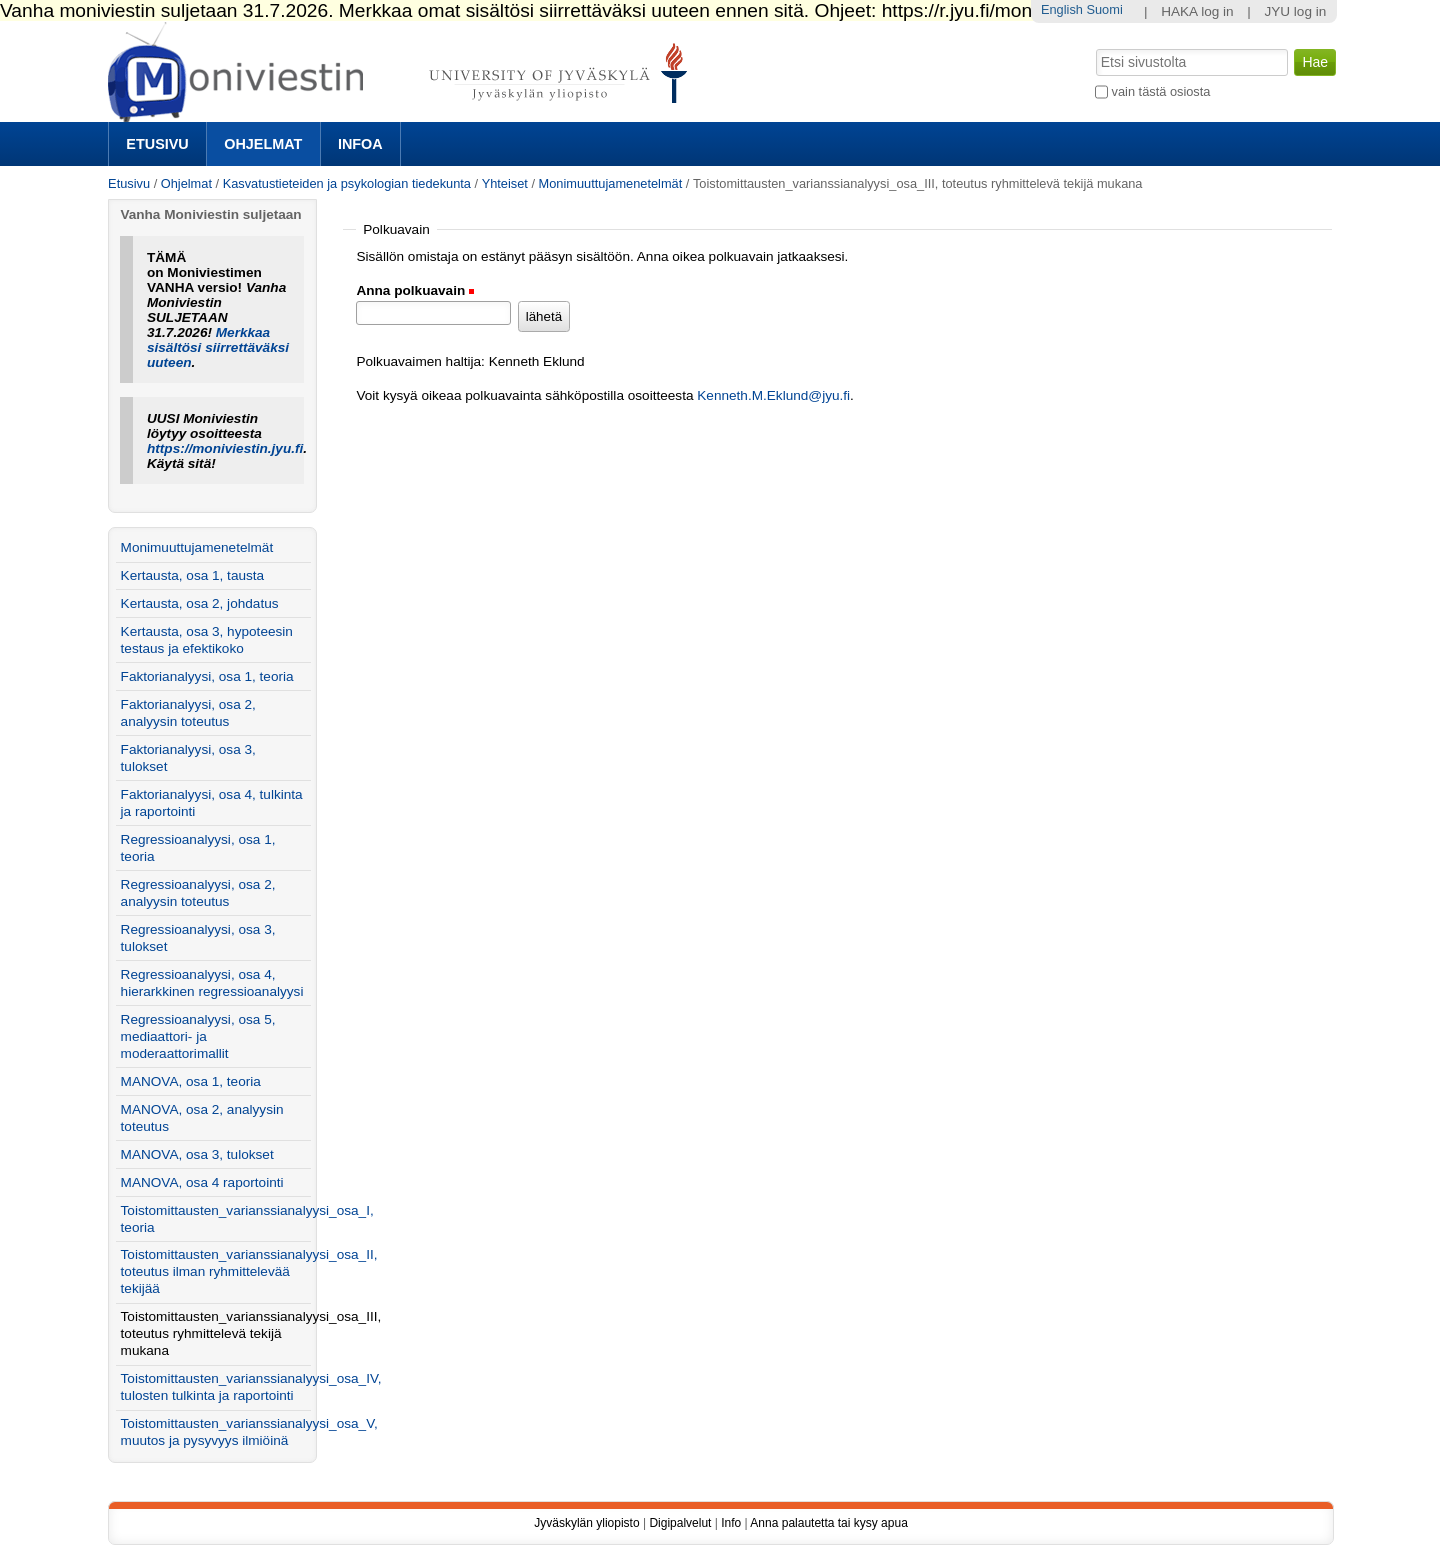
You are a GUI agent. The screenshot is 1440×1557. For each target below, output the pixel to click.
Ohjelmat (263, 144)
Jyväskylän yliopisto (586, 1523)
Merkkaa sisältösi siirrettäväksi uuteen (218, 347)
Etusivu (157, 144)
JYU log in (1295, 11)
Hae (1094, 47)
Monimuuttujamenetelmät (611, 183)
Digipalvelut (680, 1523)
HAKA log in (1197, 11)
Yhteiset (505, 183)
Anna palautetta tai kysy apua (828, 1523)
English (1062, 9)
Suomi (1104, 9)
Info (731, 1523)
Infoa (360, 144)
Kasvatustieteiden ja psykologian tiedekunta (347, 183)
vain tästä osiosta (1161, 91)
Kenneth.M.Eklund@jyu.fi (773, 395)
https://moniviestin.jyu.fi (225, 448)
